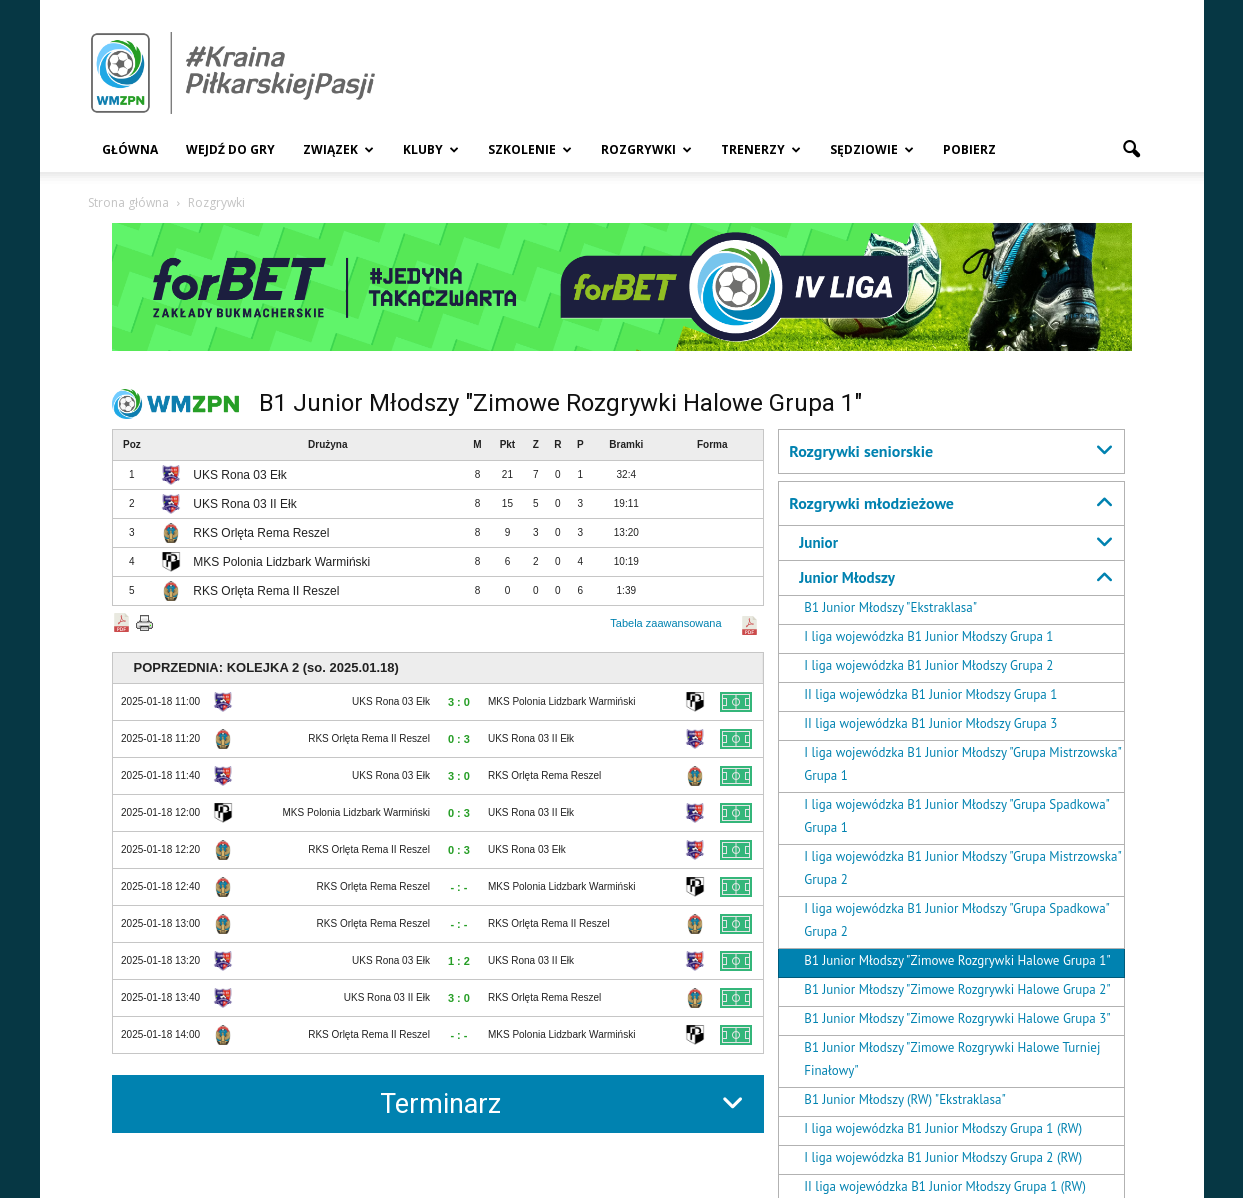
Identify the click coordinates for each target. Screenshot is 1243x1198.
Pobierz (969, 149)
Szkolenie (530, 149)
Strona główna (128, 202)
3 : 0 (459, 702)
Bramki (626, 444)
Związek (338, 149)
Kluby (431, 149)
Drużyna (327, 444)
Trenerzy (761, 149)
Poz (132, 444)
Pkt (508, 444)
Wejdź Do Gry (230, 149)
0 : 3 (459, 739)
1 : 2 (459, 961)
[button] (1132, 150)
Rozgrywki (646, 149)
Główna (130, 149)
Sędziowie (872, 149)
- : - (458, 887)
